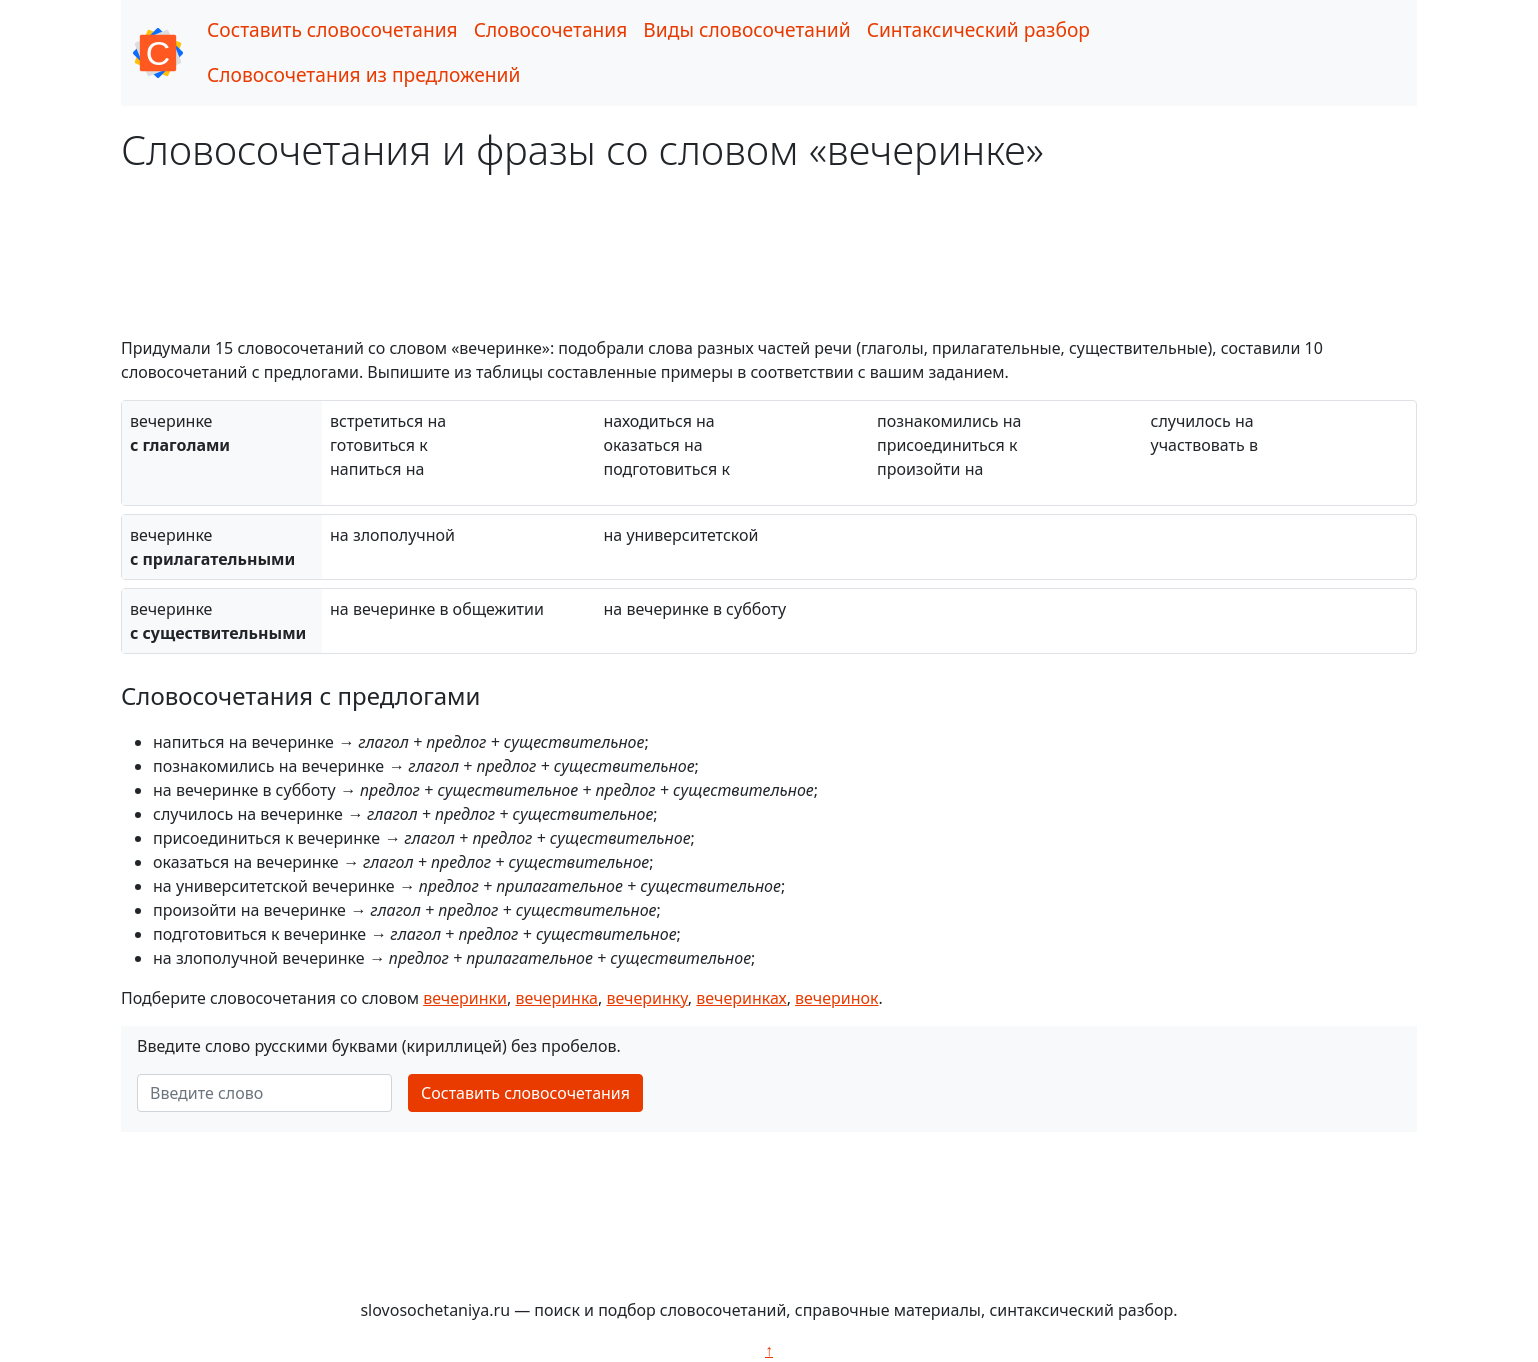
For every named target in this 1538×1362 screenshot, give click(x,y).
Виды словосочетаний (746, 29)
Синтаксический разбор (978, 29)
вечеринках (741, 998)
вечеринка (556, 998)
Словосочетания (551, 29)
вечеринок (836, 998)
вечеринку (646, 998)
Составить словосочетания (332, 29)
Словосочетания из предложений (363, 74)
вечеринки (465, 998)
